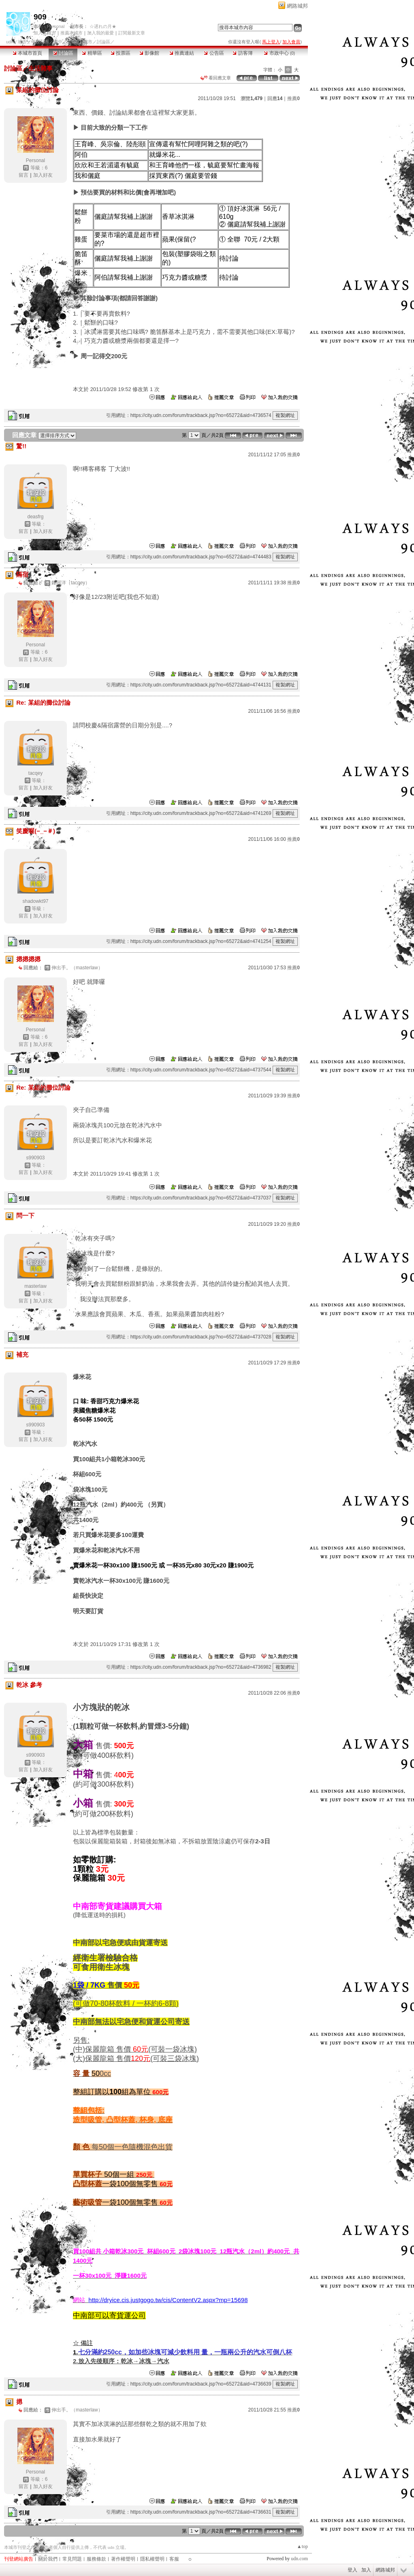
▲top (302, 2546)
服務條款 (96, 2559)
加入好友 (43, 175)
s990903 (35, 1158)
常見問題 (72, 2559)
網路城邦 (297, 6)
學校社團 (40, 41)
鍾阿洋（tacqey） (70, 583)
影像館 (149, 53)
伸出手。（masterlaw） (77, 968)
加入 (366, 2570)
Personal (55, 26)
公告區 (214, 53)
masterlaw (35, 1286)
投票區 (120, 53)
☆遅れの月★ (103, 26)
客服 (174, 2559)
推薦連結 (181, 53)
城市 (22, 41)
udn (9, 41)
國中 (57, 41)
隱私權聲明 (152, 2559)
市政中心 (279, 53)
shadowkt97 (35, 901)
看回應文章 (216, 77)
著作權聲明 (123, 2559)
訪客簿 (242, 53)
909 (40, 17)
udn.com (299, 2558)
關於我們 (48, 2559)
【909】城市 (79, 41)
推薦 (293, 98)
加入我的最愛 (100, 32)
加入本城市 (45, 32)
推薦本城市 (71, 32)
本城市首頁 (27, 53)
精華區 (92, 53)
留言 (23, 175)
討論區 (63, 53)
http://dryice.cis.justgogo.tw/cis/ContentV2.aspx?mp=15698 (168, 2299)
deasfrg (35, 516)
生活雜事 (40, 68)
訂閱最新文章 (131, 32)
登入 (352, 2570)
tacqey (35, 773)
